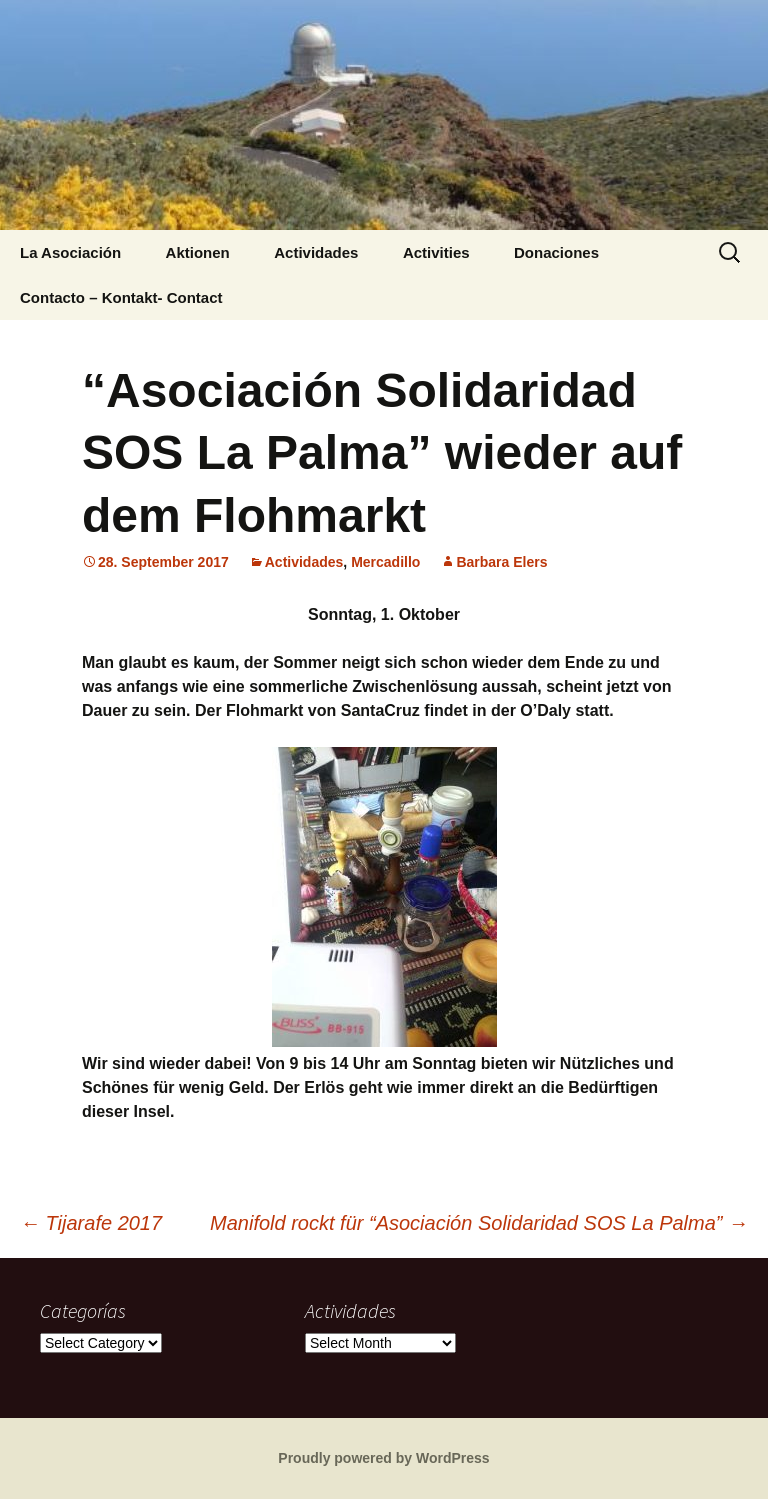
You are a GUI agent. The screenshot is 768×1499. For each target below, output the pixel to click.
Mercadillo (385, 562)
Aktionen (198, 252)
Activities (436, 252)
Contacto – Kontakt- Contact (121, 297)
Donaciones (556, 252)
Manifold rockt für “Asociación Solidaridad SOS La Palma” (479, 1223)
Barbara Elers (501, 562)
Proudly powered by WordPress (383, 1458)
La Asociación (70, 252)
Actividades (316, 252)
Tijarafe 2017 (91, 1223)
